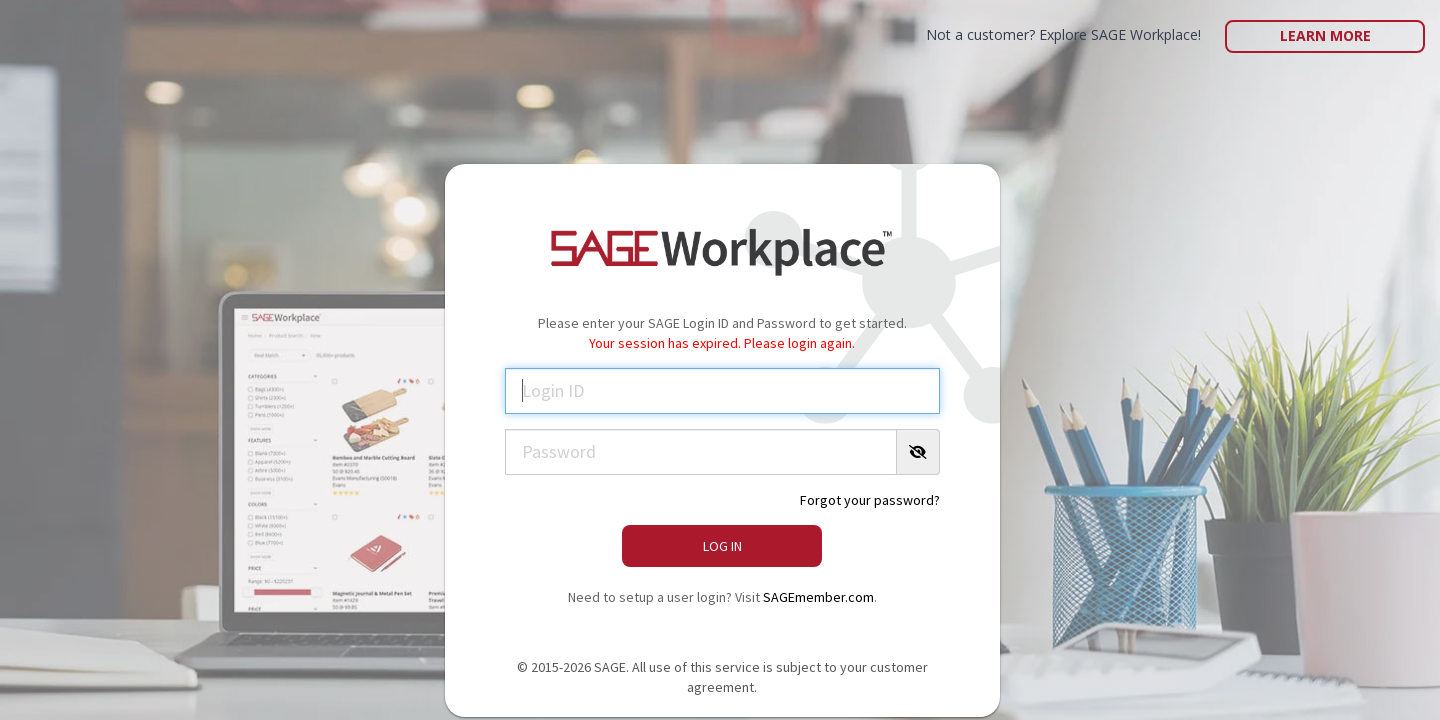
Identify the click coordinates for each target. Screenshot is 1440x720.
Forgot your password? (870, 500)
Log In (722, 546)
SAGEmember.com (818, 597)
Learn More (1325, 35)
